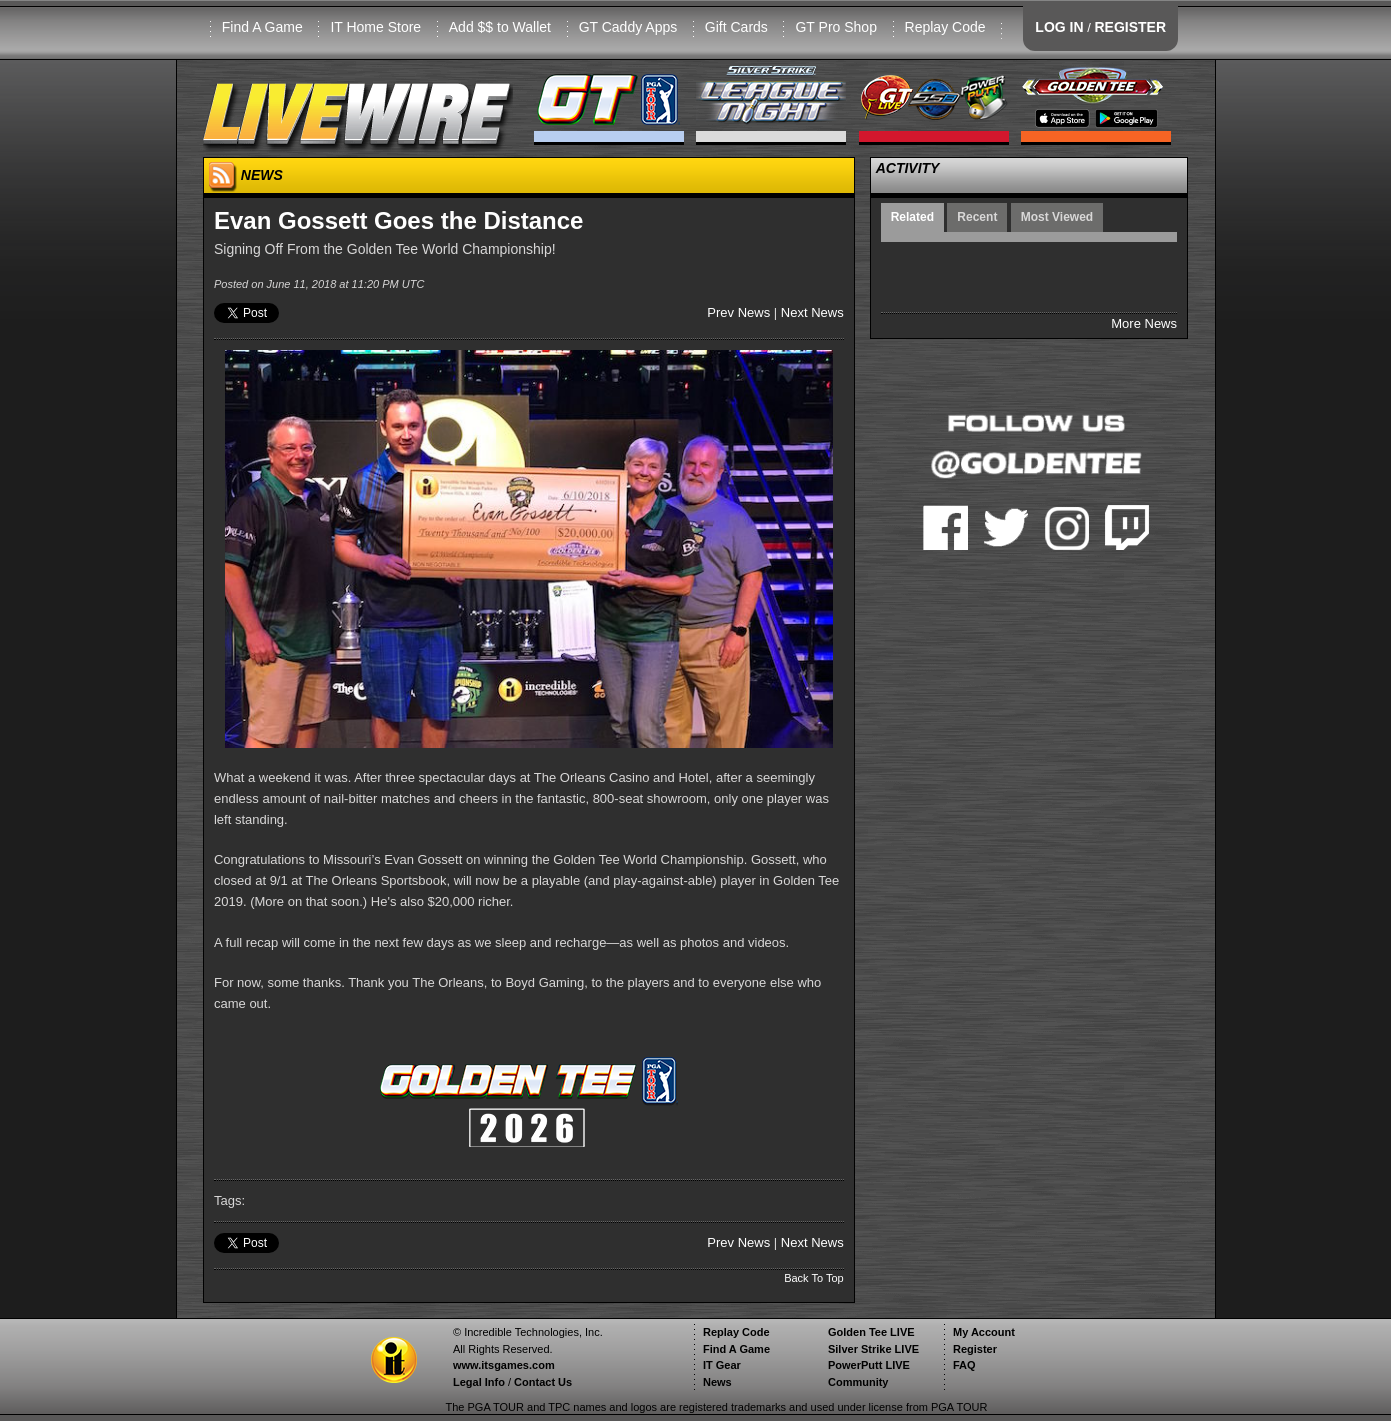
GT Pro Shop (835, 27)
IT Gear (722, 1365)
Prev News (738, 312)
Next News (812, 312)
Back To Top (814, 1278)
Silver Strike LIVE (873, 1349)
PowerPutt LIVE (869, 1365)
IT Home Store (375, 27)
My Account (984, 1332)
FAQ (964, 1365)
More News (1144, 323)
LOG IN (1059, 27)
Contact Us (543, 1382)
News (717, 1382)
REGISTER (1130, 27)
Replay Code (945, 27)
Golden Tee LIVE (871, 1332)
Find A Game (262, 27)
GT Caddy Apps (628, 27)
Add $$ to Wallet (500, 27)
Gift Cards (736, 27)
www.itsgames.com (504, 1365)
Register (975, 1349)
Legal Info (479, 1382)
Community (858, 1382)
